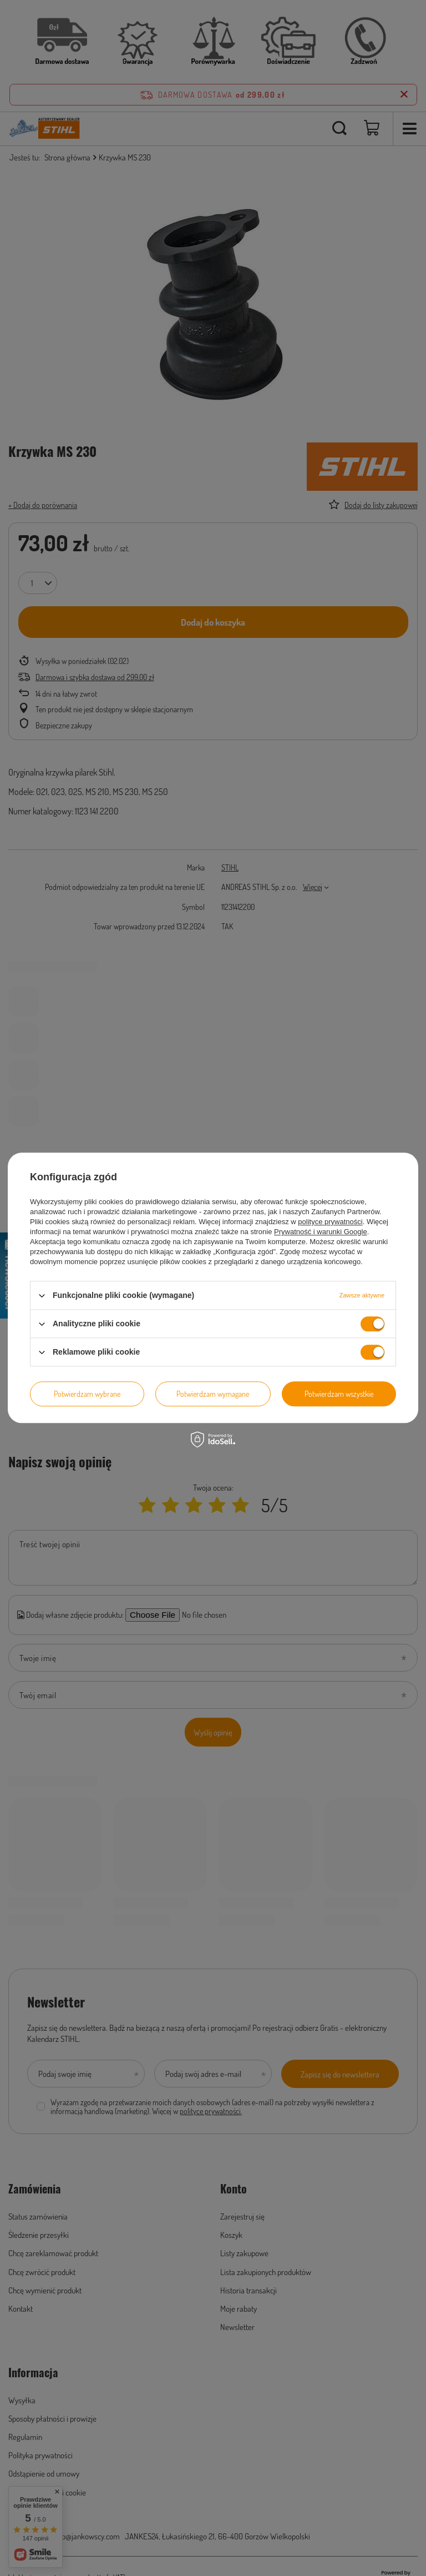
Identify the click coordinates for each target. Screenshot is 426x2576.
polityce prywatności (330, 1221)
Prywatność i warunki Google (320, 1231)
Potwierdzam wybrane (87, 1393)
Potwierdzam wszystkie (339, 1393)
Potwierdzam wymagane (212, 1393)
